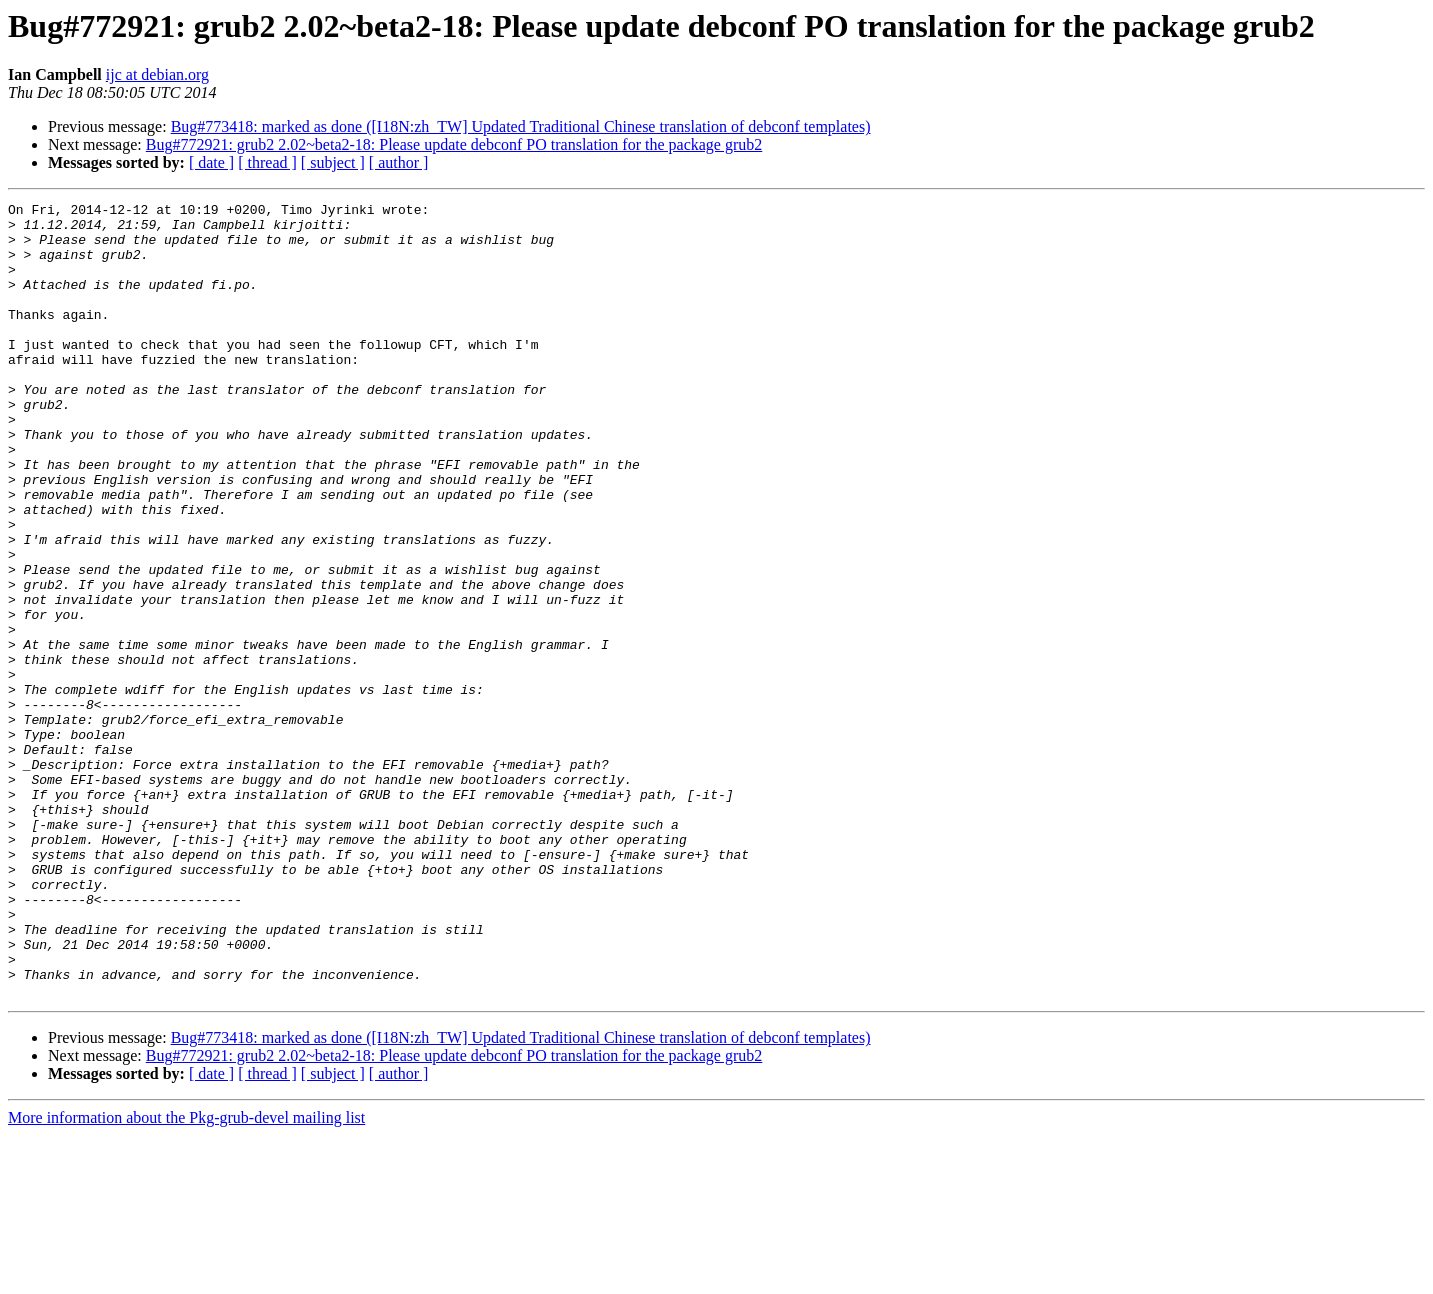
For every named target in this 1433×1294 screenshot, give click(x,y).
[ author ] (399, 162)
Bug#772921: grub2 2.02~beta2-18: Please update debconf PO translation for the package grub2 (454, 144)
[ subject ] (333, 162)
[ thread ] (267, 162)
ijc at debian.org (157, 74)
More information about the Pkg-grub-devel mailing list (186, 1276)
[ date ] (211, 162)
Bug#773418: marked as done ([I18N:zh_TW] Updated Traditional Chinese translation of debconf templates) (521, 126)
